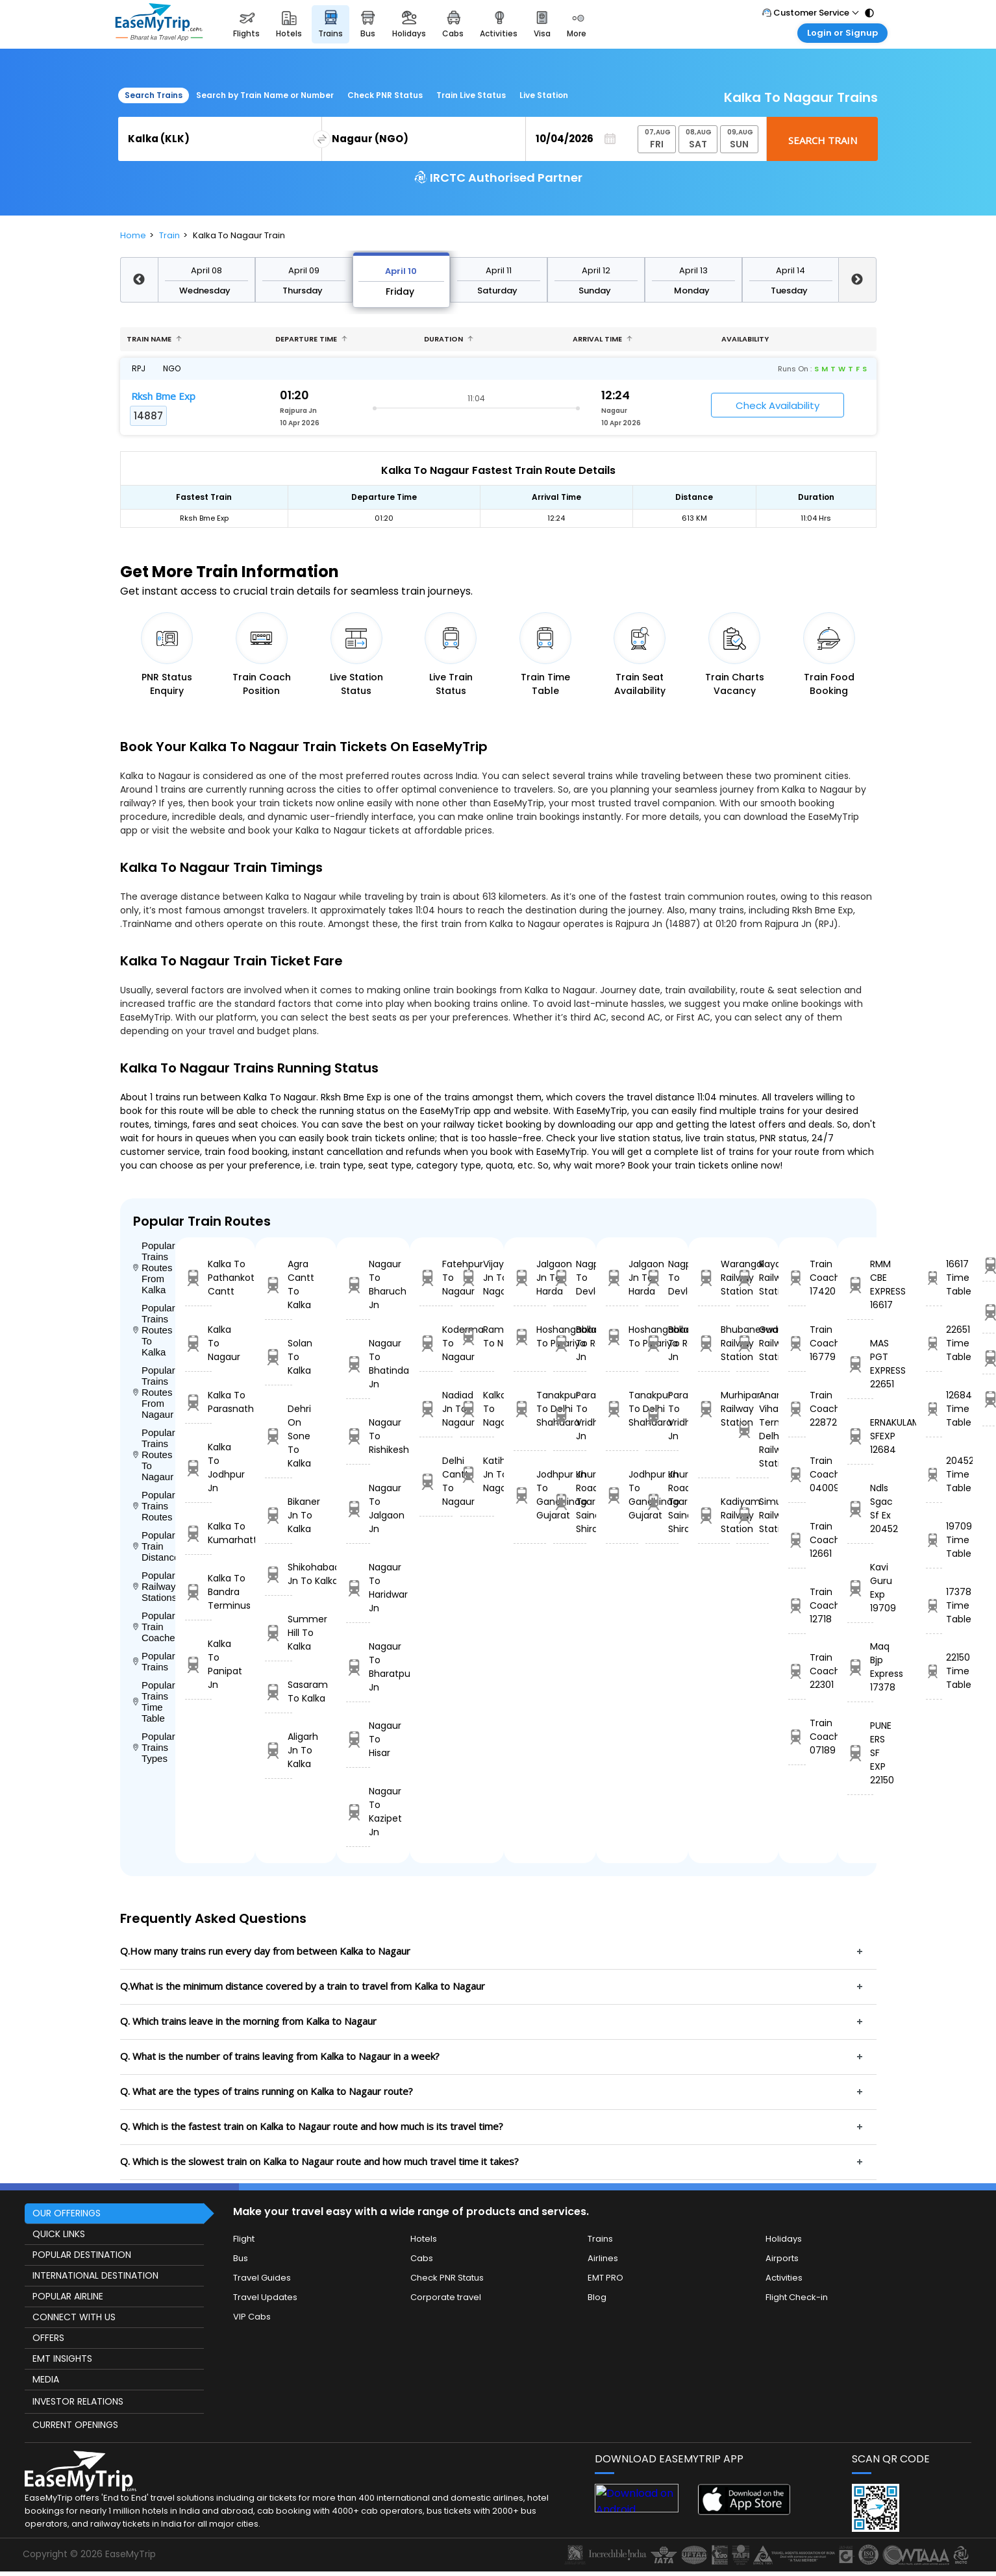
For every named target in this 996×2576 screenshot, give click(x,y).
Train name (154, 339)
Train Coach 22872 (797, 1409)
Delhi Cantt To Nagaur (436, 1481)
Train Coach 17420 (797, 1277)
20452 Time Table (934, 1474)
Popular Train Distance (154, 1546)
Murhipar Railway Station (714, 1409)
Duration (448, 339)
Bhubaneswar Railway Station (714, 1343)
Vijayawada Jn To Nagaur (477, 1277)
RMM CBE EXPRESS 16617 (860, 1284)
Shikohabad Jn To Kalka (279, 1574)
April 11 (499, 270)
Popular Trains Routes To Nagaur (154, 1454)
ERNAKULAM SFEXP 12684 (860, 1436)
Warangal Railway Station (714, 1277)
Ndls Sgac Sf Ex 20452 (860, 1508)
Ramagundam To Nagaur (477, 1336)
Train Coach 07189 (797, 1736)
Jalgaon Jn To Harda (530, 1277)
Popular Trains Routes (154, 1505)
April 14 (790, 270)
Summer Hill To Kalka (279, 1633)
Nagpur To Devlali (569, 1277)
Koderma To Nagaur (436, 1343)
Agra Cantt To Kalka (279, 1284)
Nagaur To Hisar (358, 1739)
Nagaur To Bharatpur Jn (358, 1667)
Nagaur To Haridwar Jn (358, 1588)
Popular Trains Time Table (154, 1701)
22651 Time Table (934, 1343)
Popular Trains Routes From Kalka (154, 1267)
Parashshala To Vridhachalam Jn (569, 1416)
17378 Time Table (934, 1605)
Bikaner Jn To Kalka (279, 1515)
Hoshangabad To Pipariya (530, 1336)
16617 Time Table (934, 1277)
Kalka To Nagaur (198, 1343)
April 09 (303, 270)
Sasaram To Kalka (279, 1691)
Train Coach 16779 (797, 1343)
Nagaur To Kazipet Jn (358, 1812)
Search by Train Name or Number (265, 95)
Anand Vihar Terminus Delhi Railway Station (752, 1429)
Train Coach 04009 (797, 1474)
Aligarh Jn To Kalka (279, 1750)
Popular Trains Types (154, 1747)
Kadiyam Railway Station (714, 1515)
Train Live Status (471, 95)
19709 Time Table (934, 1540)
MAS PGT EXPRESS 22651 (860, 1364)
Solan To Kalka (279, 1357)
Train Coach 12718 (797, 1605)
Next (857, 280)
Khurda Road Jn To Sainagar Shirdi (569, 1501)
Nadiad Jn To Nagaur (436, 1409)
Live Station (543, 95)
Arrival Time (602, 339)
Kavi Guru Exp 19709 (860, 1588)
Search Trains (153, 95)
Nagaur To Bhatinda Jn (358, 1364)
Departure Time (311, 339)
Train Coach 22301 (797, 1671)
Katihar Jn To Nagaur (477, 1474)
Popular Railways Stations (154, 1586)
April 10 (401, 271)
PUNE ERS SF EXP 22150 (860, 1753)
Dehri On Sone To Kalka (279, 1436)
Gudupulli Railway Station (752, 1343)
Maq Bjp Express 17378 (860, 1667)
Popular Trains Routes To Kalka (154, 1329)
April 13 (693, 270)
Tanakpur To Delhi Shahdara (530, 1409)
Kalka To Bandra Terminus (198, 1592)
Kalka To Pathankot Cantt (198, 1277)
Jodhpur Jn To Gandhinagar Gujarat (530, 1495)
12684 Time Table (934, 1409)
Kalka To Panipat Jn (198, 1664)
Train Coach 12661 (797, 1540)
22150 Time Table (934, 1671)
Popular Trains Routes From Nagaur (154, 1392)
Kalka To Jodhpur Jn (198, 1467)
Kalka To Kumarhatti (198, 1533)
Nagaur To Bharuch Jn (358, 1284)
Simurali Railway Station (752, 1515)
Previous (139, 280)
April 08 (206, 270)
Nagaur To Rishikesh (358, 1436)
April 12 (596, 270)
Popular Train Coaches (154, 1626)
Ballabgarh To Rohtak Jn (569, 1343)
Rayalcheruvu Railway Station (752, 1277)
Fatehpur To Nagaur (436, 1277)
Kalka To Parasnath (198, 1402)
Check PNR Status (385, 95)
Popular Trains (154, 1661)
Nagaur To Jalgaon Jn (358, 1508)
